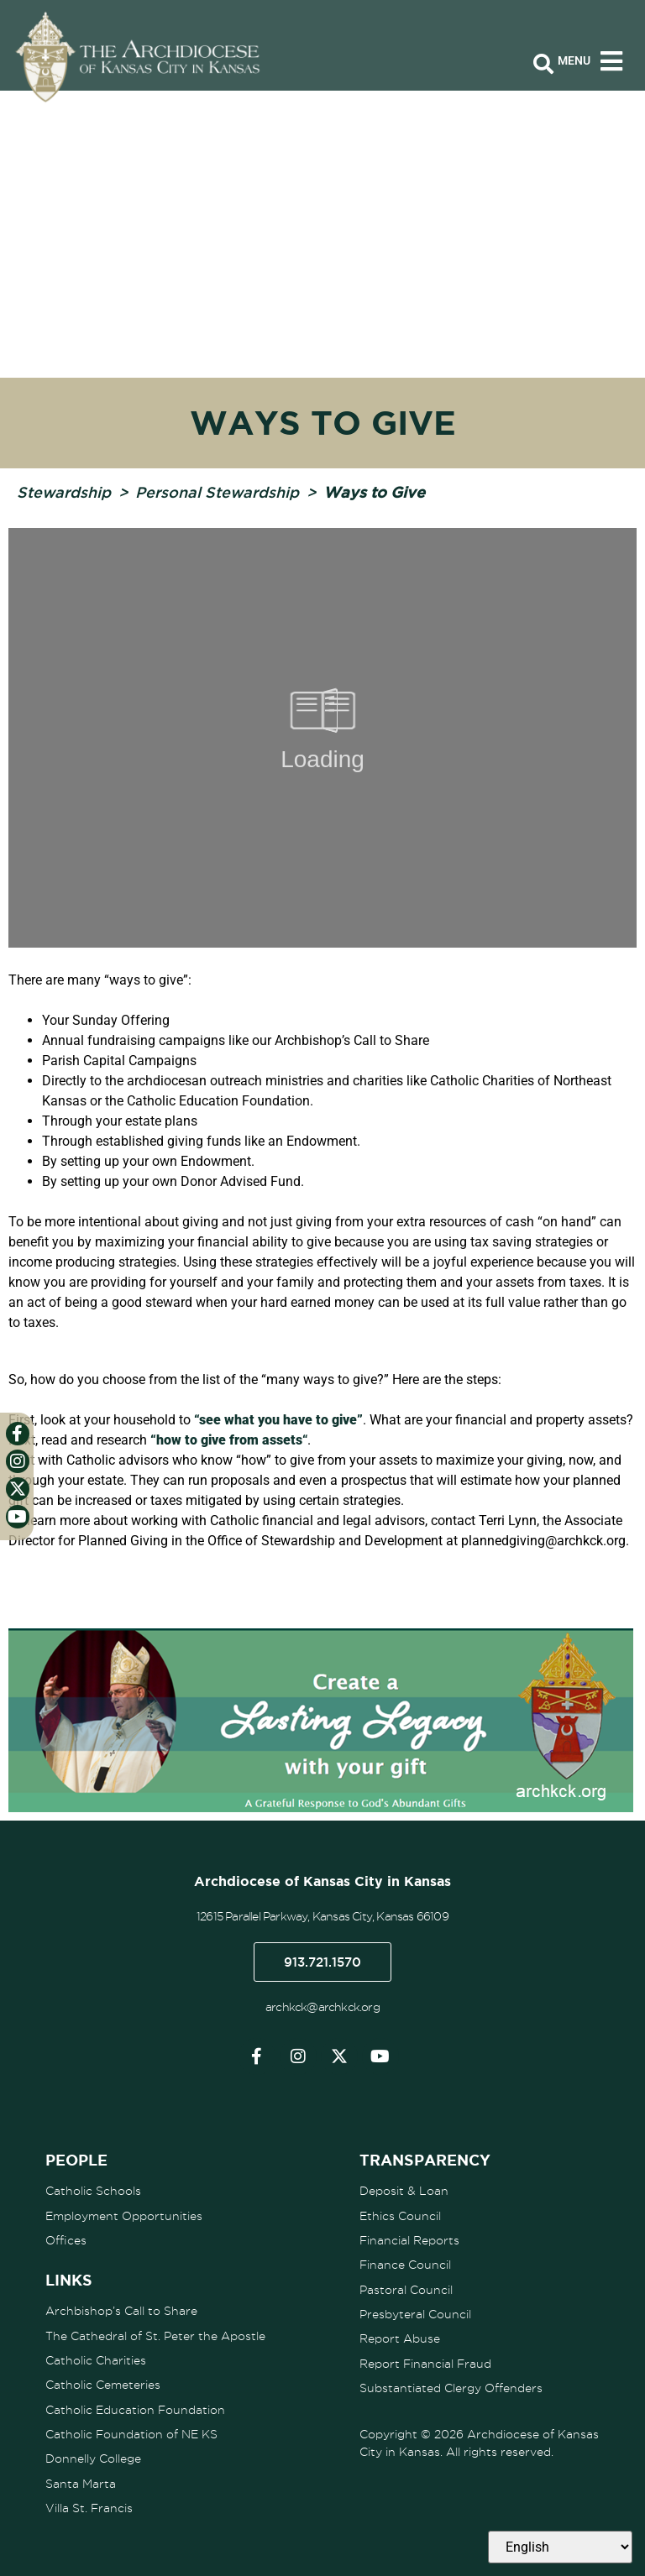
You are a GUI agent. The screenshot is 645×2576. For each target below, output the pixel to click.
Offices (66, 2239)
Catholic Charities (95, 2358)
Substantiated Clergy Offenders (451, 2385)
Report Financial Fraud (425, 2361)
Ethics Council (400, 2215)
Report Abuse (399, 2336)
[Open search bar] (543, 64)
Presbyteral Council (415, 2312)
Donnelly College (93, 2456)
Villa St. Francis (89, 2504)
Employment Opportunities (123, 2215)
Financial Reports (409, 2239)
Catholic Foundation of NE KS (131, 2431)
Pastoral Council (406, 2288)
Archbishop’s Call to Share (121, 2310)
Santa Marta (80, 2480)
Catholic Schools (93, 2190)
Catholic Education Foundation (135, 2407)
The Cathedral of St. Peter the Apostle (155, 2334)
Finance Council (405, 2263)
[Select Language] (560, 2547)
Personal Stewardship (217, 491)
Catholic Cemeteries (102, 2383)
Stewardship (64, 491)
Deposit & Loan (403, 2190)
